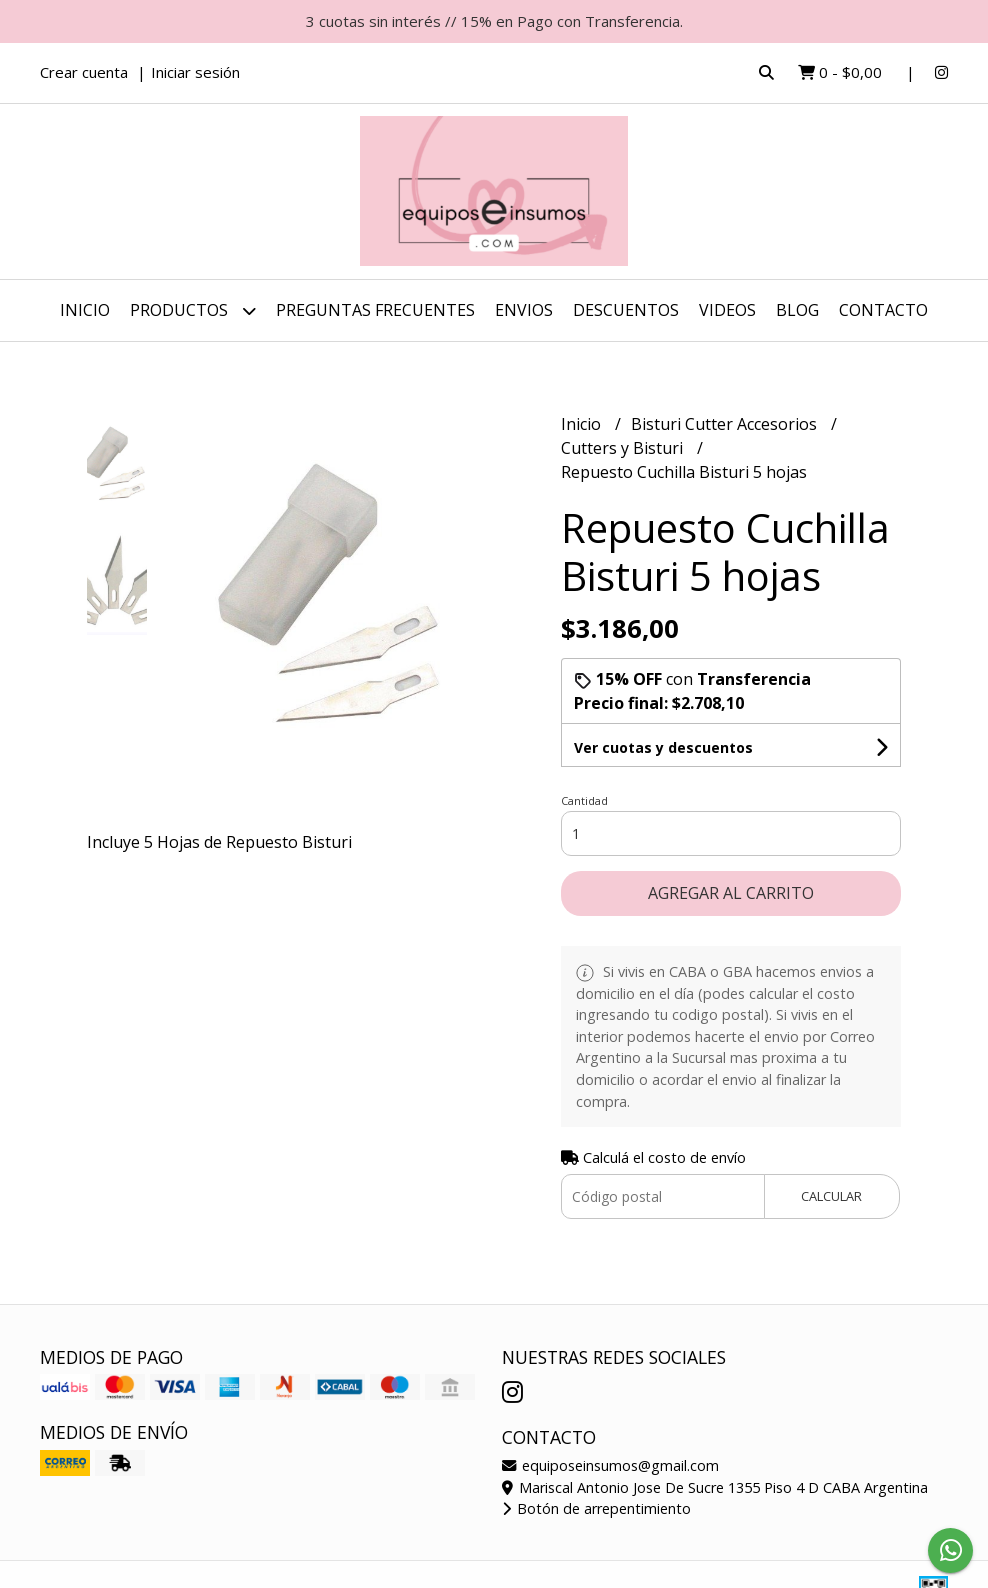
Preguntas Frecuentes (375, 310)
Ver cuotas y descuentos (663, 747)
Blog (797, 310)
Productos (193, 310)
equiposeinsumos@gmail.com (610, 1465)
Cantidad (584, 800)
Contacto (883, 310)
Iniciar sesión (195, 72)
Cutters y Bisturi (624, 448)
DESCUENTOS (626, 310)
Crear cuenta (84, 72)
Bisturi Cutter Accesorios (726, 424)
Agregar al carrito (731, 893)
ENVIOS (524, 310)
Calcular (831, 1196)
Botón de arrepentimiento (596, 1508)
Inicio (85, 310)
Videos (727, 310)
